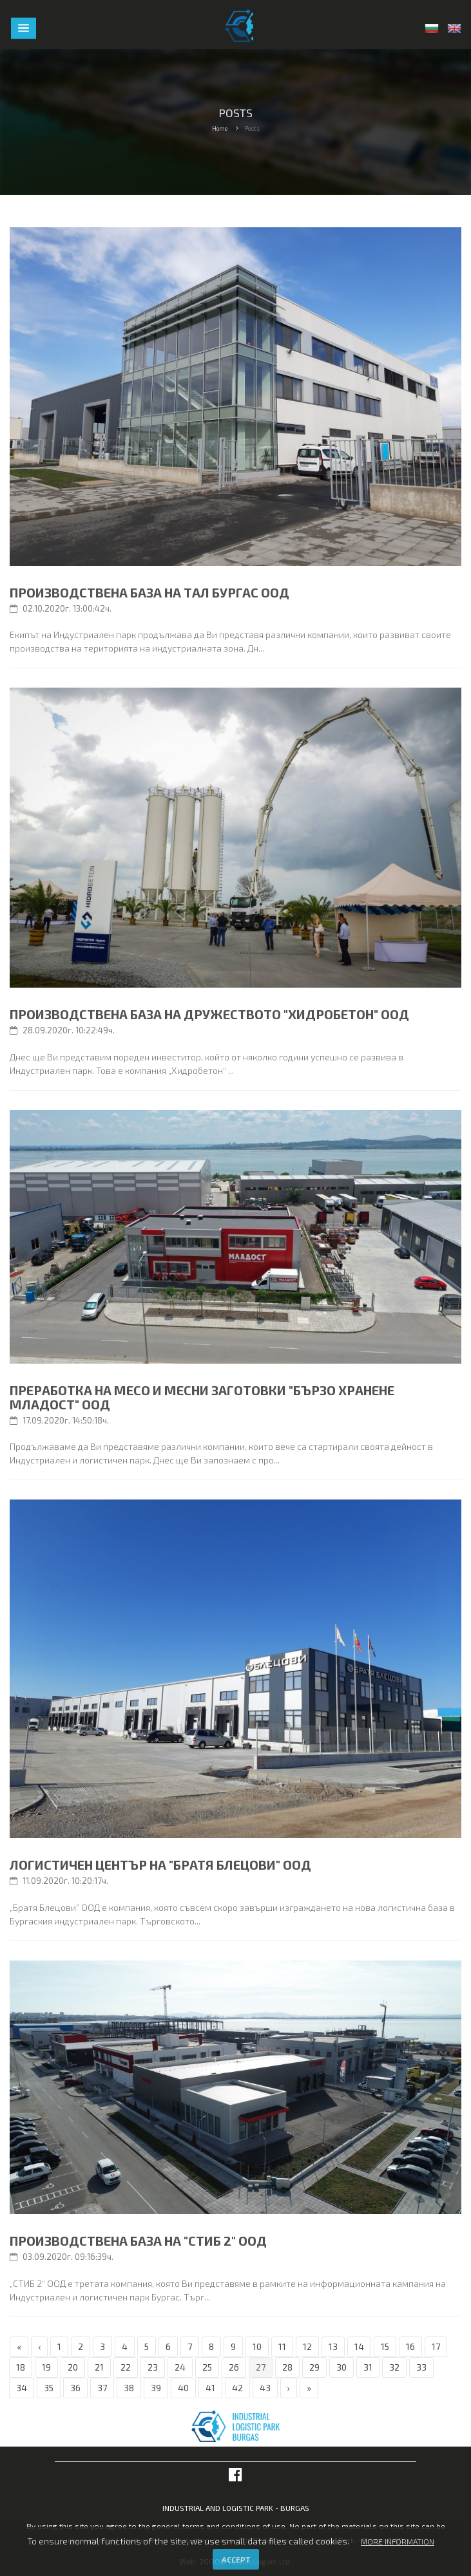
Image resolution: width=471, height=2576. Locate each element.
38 (129, 2387)
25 (207, 2367)
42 (237, 2387)
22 (125, 2367)
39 (156, 2387)
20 (73, 2367)
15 (385, 2346)
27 (260, 2367)
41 (210, 2387)
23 (153, 2367)
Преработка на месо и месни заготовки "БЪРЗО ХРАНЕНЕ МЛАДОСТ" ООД (202, 1397)
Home (219, 128)
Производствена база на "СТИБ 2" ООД (138, 2240)
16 (410, 2346)
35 (48, 2387)
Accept (236, 2559)
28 (287, 2367)
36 (75, 2387)
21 (99, 2367)
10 (257, 2346)
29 (314, 2367)
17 (436, 2346)
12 (307, 2346)
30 (341, 2367)
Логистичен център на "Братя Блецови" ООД (160, 1864)
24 (180, 2367)
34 (21, 2387)
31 (367, 2367)
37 (102, 2387)
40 (183, 2387)
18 (20, 2367)
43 (265, 2387)
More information (397, 2541)
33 (421, 2367)
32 (394, 2367)
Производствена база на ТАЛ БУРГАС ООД (149, 592)
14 (359, 2346)
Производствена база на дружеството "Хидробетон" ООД (209, 1014)
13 (333, 2346)
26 (234, 2367)
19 (46, 2367)
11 (282, 2346)
